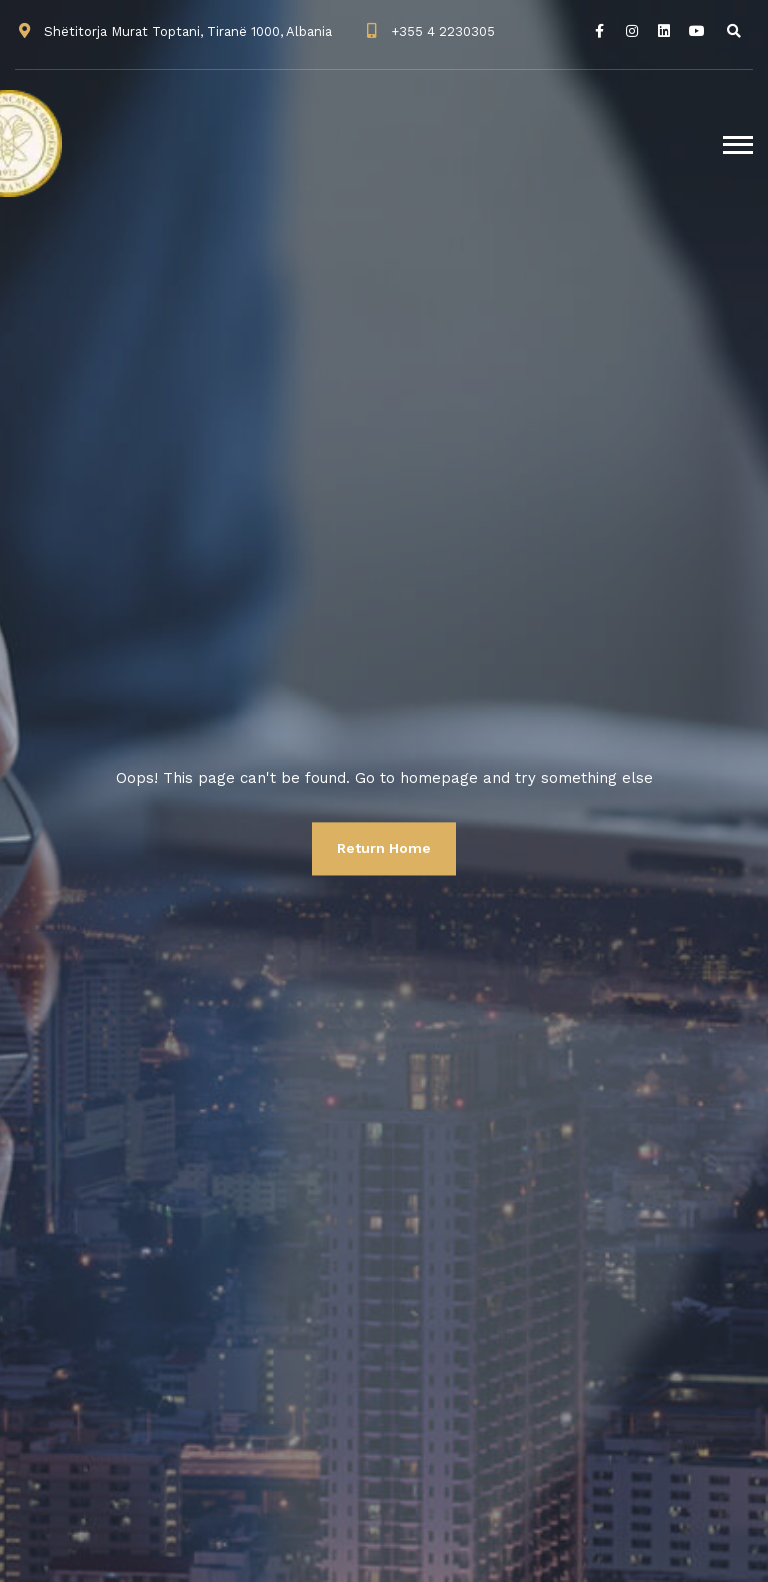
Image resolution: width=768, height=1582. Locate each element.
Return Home (384, 848)
